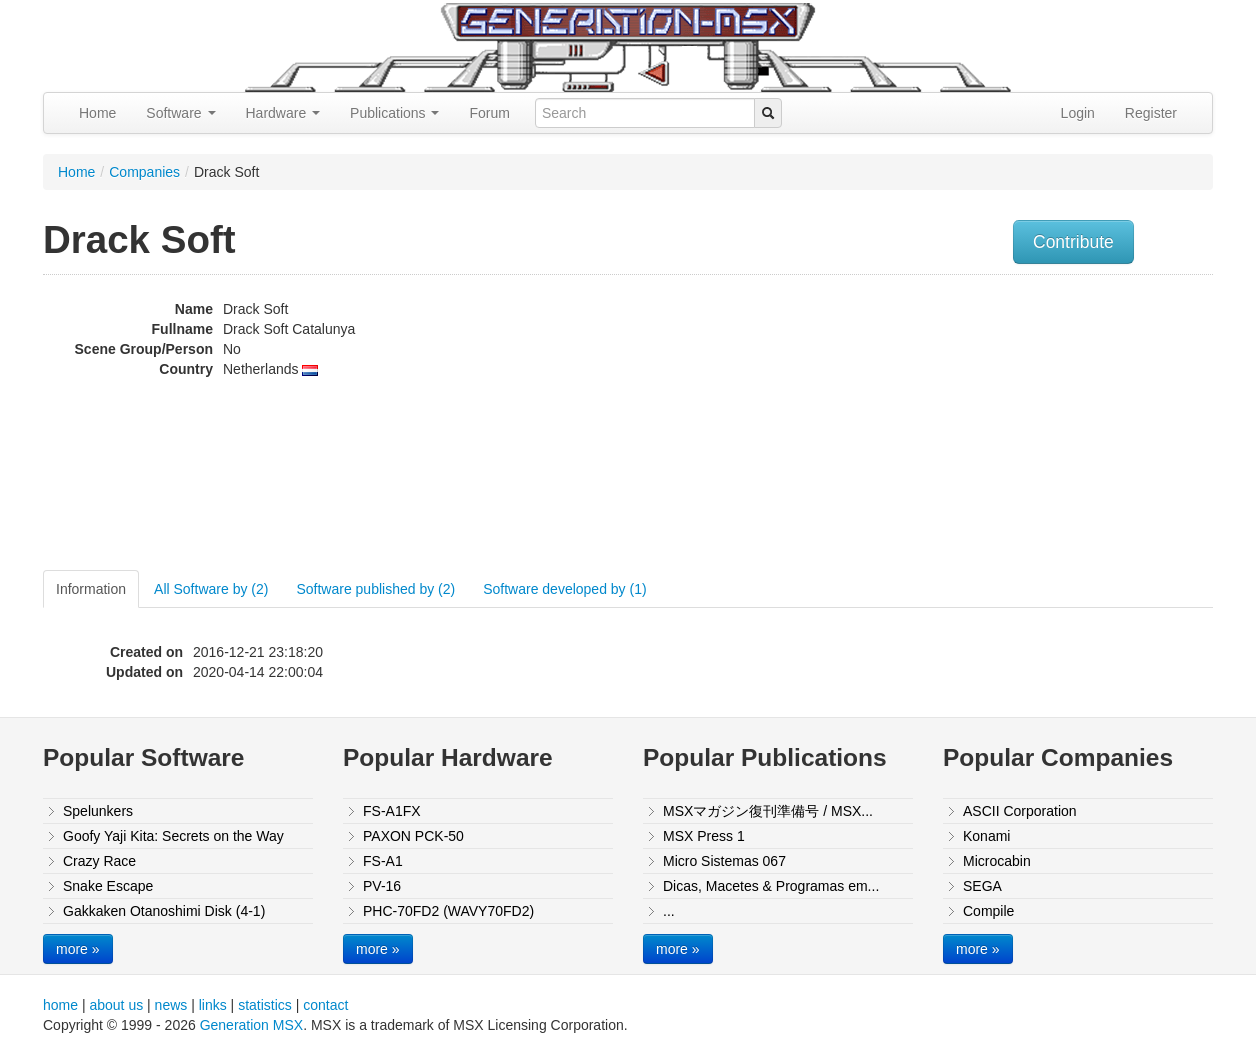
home (60, 1005)
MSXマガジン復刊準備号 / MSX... (768, 811)
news (171, 1005)
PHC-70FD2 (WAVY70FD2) (448, 911)
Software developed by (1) (564, 589)
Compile (988, 911)
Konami (986, 836)
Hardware (283, 113)
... (669, 911)
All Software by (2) (211, 589)
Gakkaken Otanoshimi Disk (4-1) (164, 911)
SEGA (982, 886)
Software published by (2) (375, 589)
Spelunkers (98, 811)
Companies (144, 172)
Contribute (1073, 242)
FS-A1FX (392, 811)
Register (1151, 113)
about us (116, 1005)
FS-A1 (383, 861)
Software (180, 113)
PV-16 (382, 886)
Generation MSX (252, 1025)
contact (325, 1005)
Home (97, 113)
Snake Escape (108, 886)
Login (1078, 113)
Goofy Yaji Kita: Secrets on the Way (173, 836)
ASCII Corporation (1020, 811)
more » (78, 949)
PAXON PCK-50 (413, 836)
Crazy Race (99, 861)
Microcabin (997, 861)
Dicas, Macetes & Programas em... (771, 886)
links (213, 1005)
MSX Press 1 (704, 836)
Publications (394, 113)
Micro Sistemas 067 (724, 861)
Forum (489, 113)
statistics (265, 1005)
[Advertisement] (1011, 425)
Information (91, 589)
